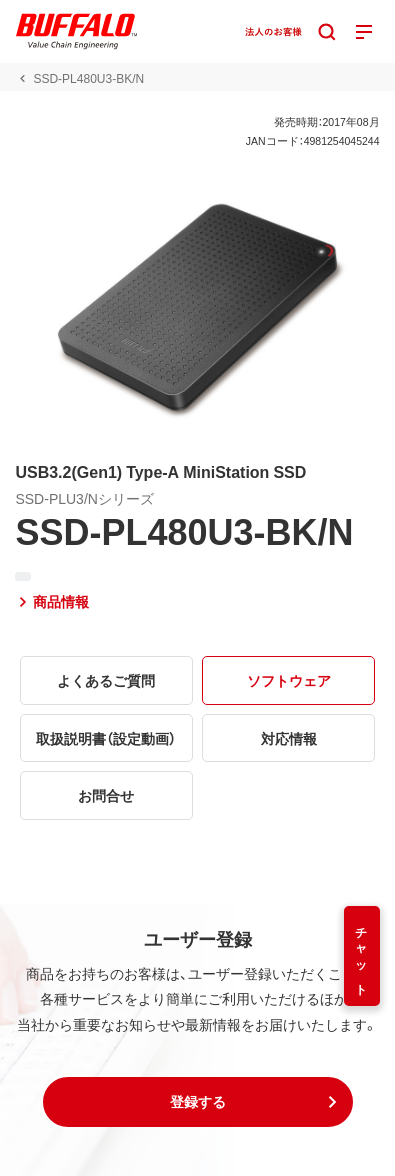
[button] (198, 1102)
